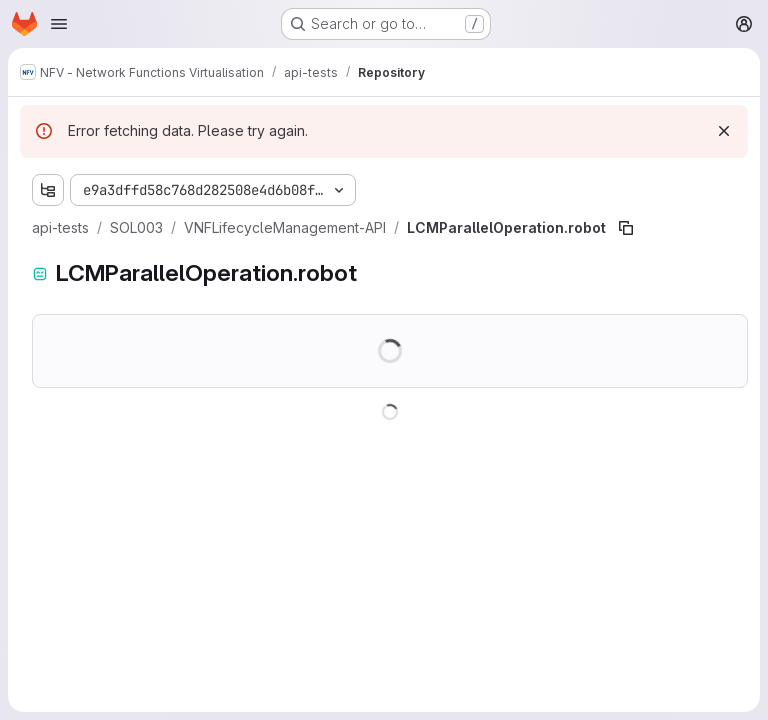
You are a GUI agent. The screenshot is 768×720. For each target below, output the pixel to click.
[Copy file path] (626, 228)
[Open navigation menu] (59, 24)
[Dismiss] (724, 131)
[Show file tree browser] (48, 190)
